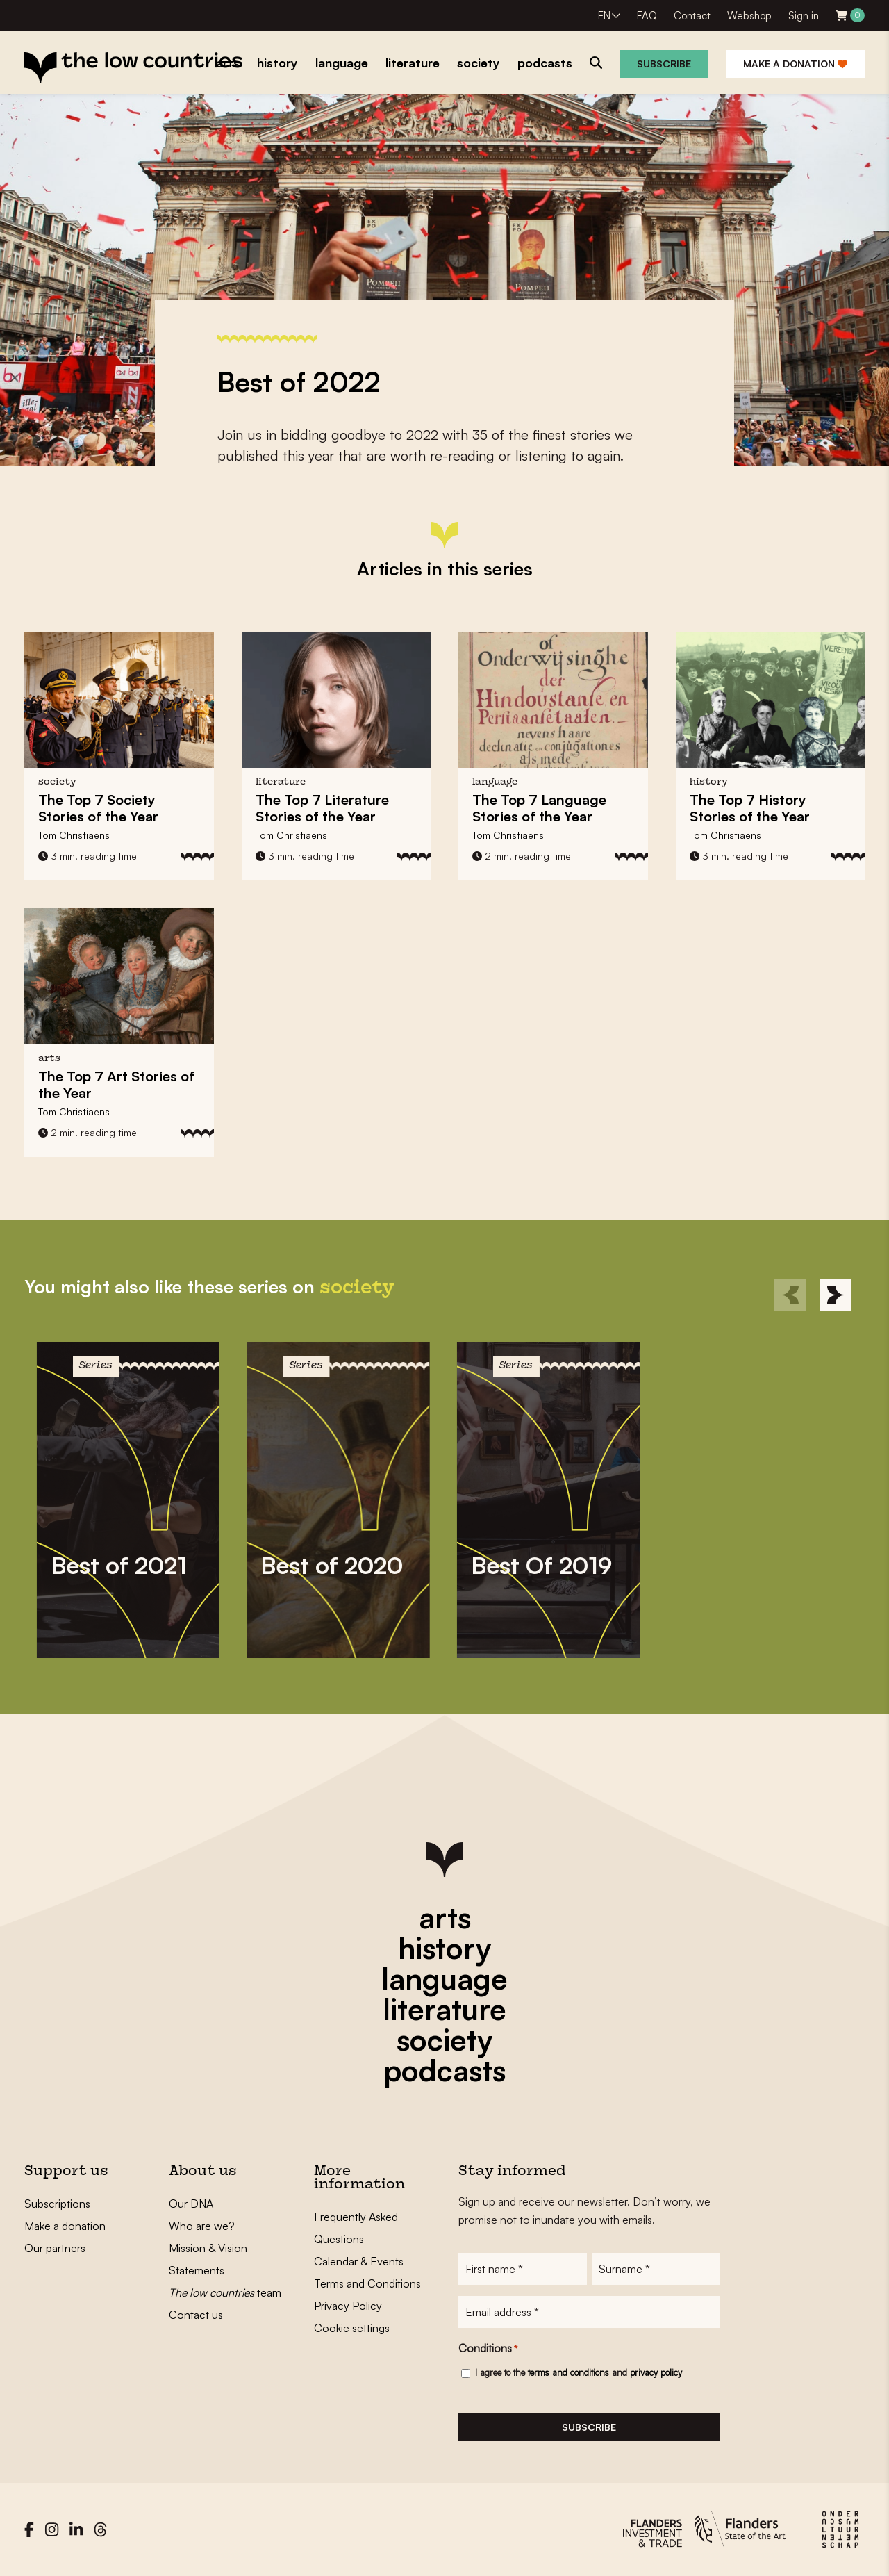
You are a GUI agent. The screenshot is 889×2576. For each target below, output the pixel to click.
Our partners (54, 2248)
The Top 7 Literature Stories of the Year (322, 808)
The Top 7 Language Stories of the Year (539, 808)
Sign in (803, 15)
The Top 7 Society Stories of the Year (98, 808)
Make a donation (795, 63)
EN (604, 15)
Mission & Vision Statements (208, 2259)
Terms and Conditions (367, 2283)
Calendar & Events (359, 2261)
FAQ (647, 15)
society (444, 2039)
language (444, 1978)
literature (444, 2009)
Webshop (749, 15)
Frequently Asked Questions (356, 2228)
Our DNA (191, 2203)
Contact (692, 15)
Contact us (196, 2315)
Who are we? (202, 2226)
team (225, 2292)
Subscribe (664, 63)
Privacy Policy (348, 2306)
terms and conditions (568, 2372)
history (444, 1948)
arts (445, 1917)
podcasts (444, 2070)
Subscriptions (57, 2203)
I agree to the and (578, 2372)
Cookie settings (352, 2328)
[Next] (835, 1295)
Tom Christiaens (74, 835)
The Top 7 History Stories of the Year (750, 808)
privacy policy (656, 2372)
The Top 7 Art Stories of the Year (116, 1084)
